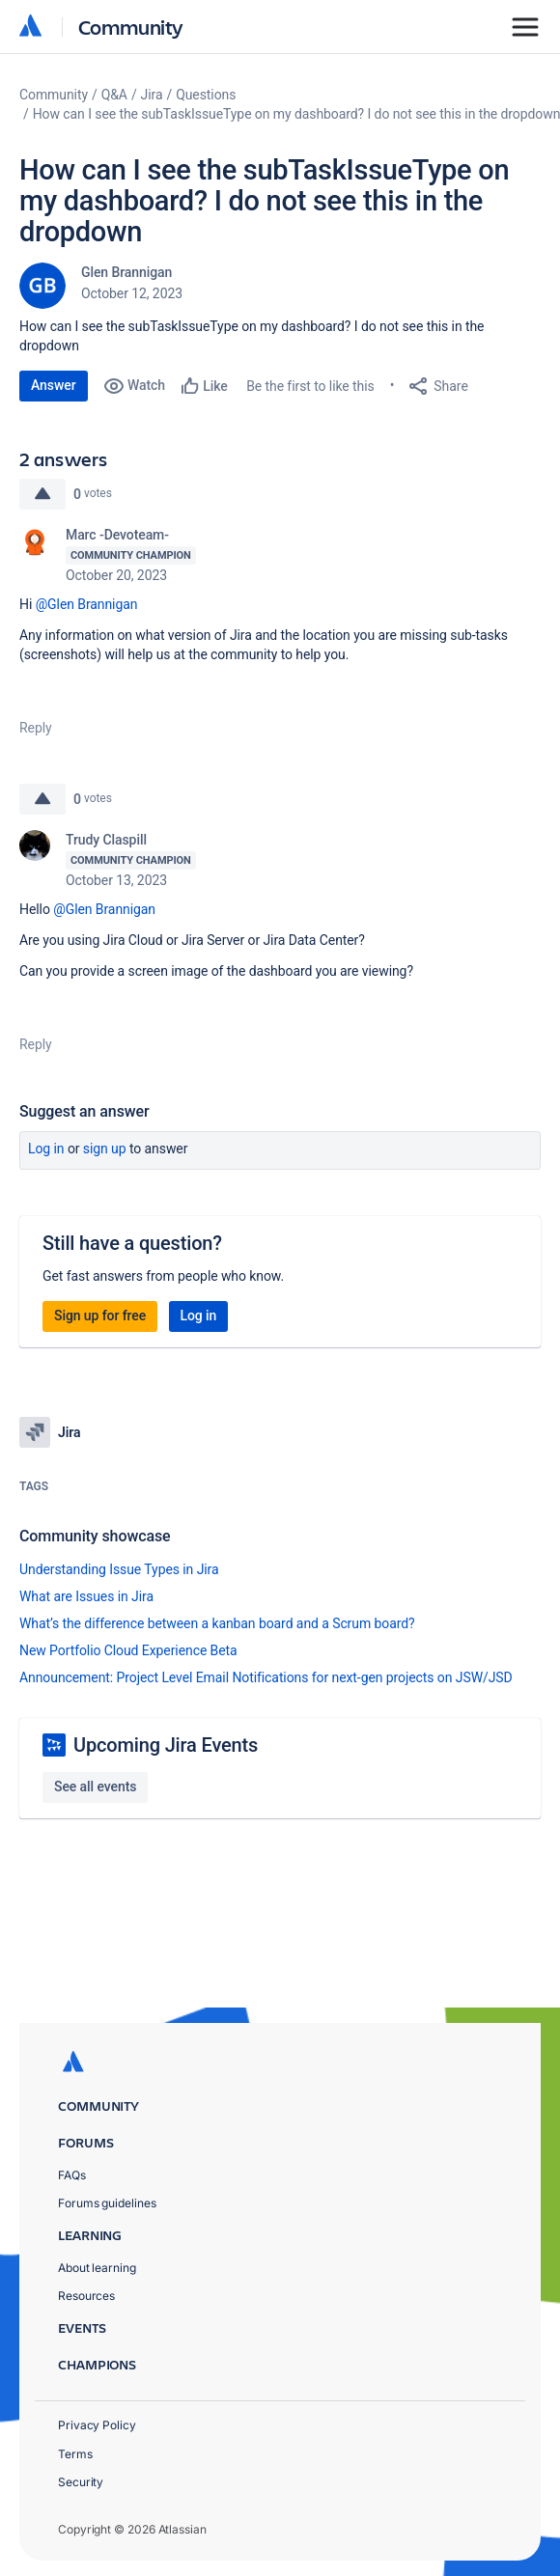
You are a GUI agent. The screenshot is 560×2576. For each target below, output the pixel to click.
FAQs (72, 2175)
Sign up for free (100, 1315)
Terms (75, 2454)
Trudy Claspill (106, 839)
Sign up (104, 1148)
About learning (97, 2267)
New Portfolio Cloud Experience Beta (128, 1650)
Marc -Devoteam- (117, 534)
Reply (35, 727)
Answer (53, 385)
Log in (46, 1148)
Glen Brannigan (126, 272)
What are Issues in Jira (86, 1596)
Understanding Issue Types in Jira (119, 1569)
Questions (206, 94)
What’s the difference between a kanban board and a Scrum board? (217, 1623)
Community (130, 27)
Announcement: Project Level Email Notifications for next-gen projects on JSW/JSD (266, 1677)
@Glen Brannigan (87, 604)
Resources (86, 2295)
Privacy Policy (97, 2425)
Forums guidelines (107, 2203)
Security (80, 2482)
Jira (152, 94)
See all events (95, 1786)
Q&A (114, 94)
